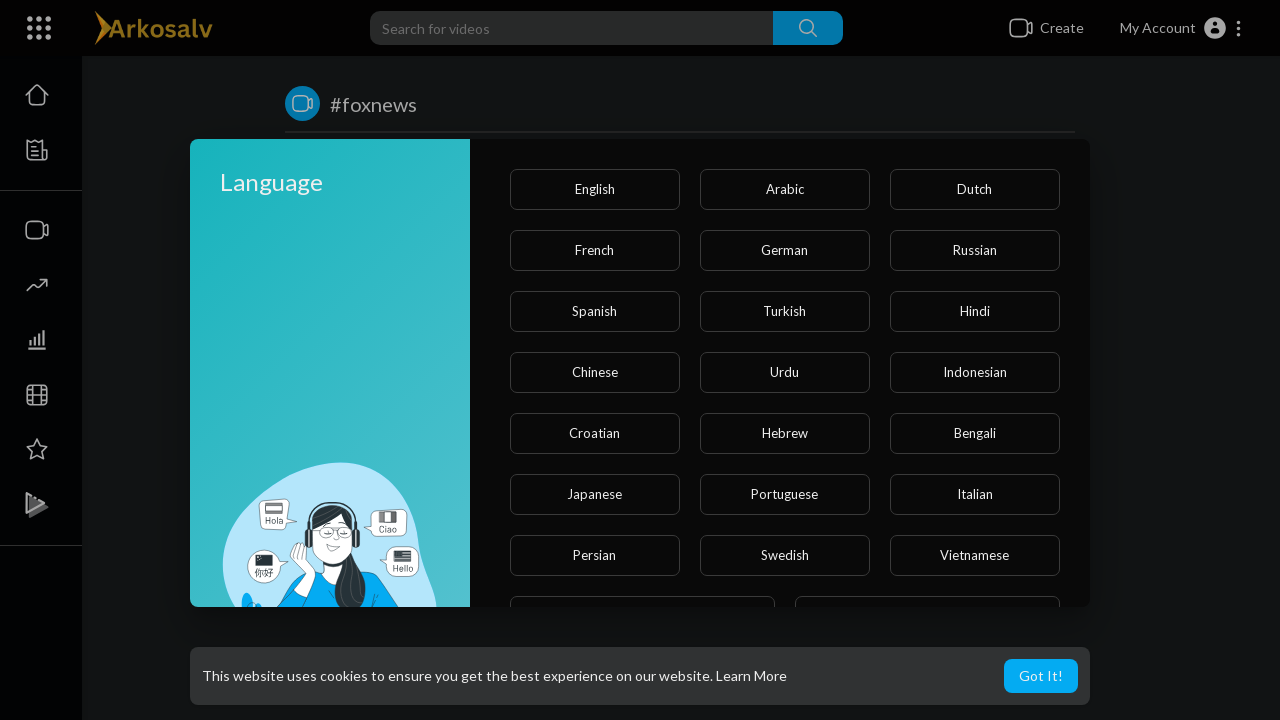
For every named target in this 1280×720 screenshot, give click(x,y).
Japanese (594, 494)
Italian (975, 494)
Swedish (785, 555)
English (595, 189)
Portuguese (784, 494)
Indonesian (975, 372)
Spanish (594, 311)
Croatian (594, 433)
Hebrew (785, 433)
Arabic (785, 189)
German (784, 250)
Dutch (974, 189)
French (594, 250)
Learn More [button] (751, 675)
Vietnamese (974, 555)
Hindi (975, 311)
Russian (975, 250)
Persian (594, 555)
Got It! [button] (1041, 675)
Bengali (975, 433)
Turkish (784, 311)
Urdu (784, 372)
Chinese (595, 372)
